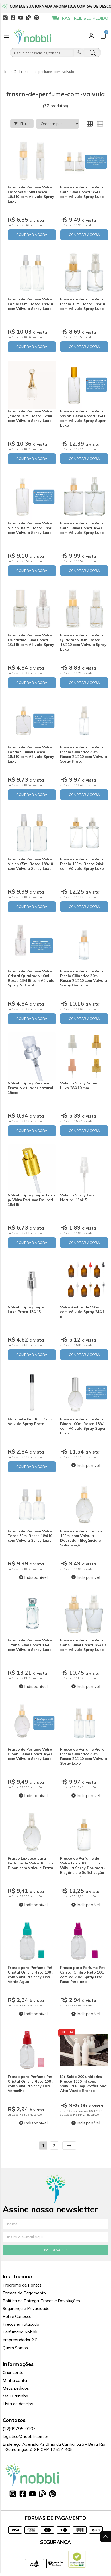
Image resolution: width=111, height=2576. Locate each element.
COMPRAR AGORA (31, 235)
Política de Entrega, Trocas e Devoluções (41, 2300)
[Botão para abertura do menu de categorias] (6, 35)
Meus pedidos (16, 2388)
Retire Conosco (17, 2316)
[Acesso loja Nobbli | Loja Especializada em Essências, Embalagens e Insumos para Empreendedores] (91, 35)
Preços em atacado (21, 2324)
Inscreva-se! (55, 2250)
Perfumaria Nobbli (20, 2332)
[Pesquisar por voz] (79, 52)
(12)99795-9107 (19, 2428)
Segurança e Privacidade (26, 2308)
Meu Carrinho (15, 2395)
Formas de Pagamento (24, 2292)
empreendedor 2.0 (20, 2339)
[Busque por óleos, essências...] (42, 52)
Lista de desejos (18, 2403)
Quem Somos (15, 2347)
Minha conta (15, 2380)
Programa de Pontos (22, 2285)
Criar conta (13, 2372)
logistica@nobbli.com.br (25, 2436)
